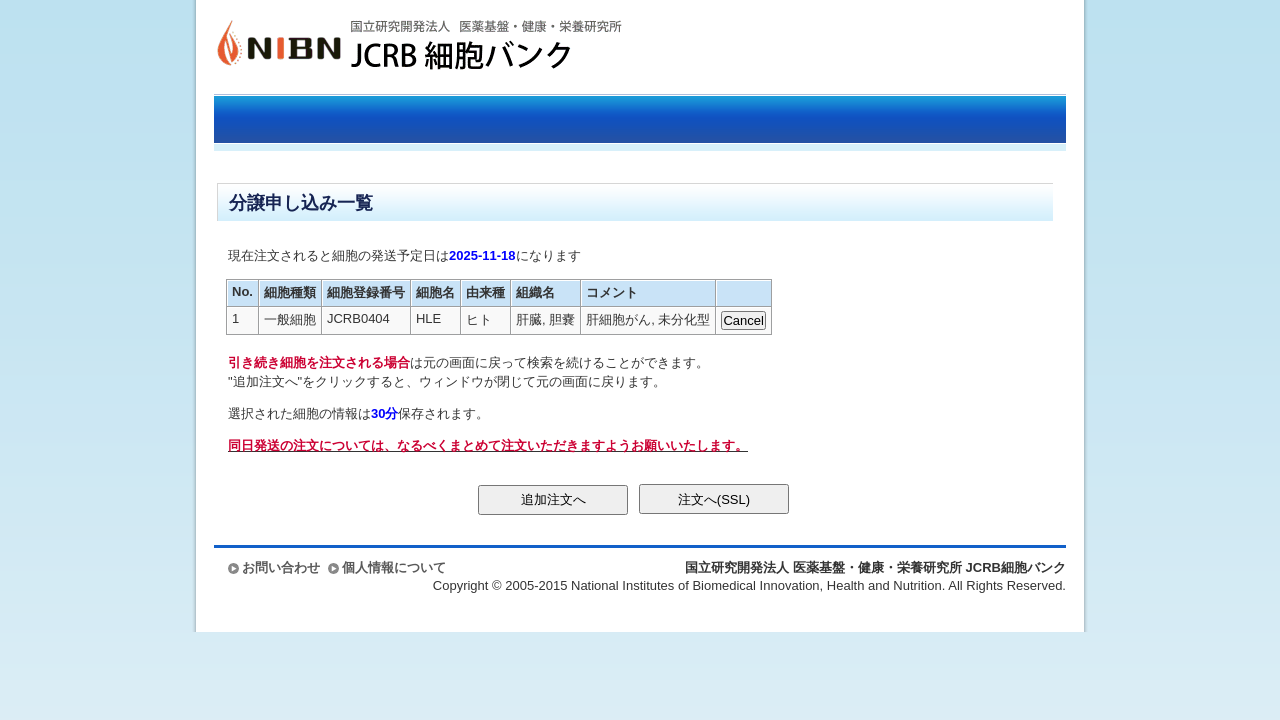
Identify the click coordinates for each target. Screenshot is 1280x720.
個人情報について (394, 567)
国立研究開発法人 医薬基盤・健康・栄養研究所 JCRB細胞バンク (398, 47)
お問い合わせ (281, 567)
